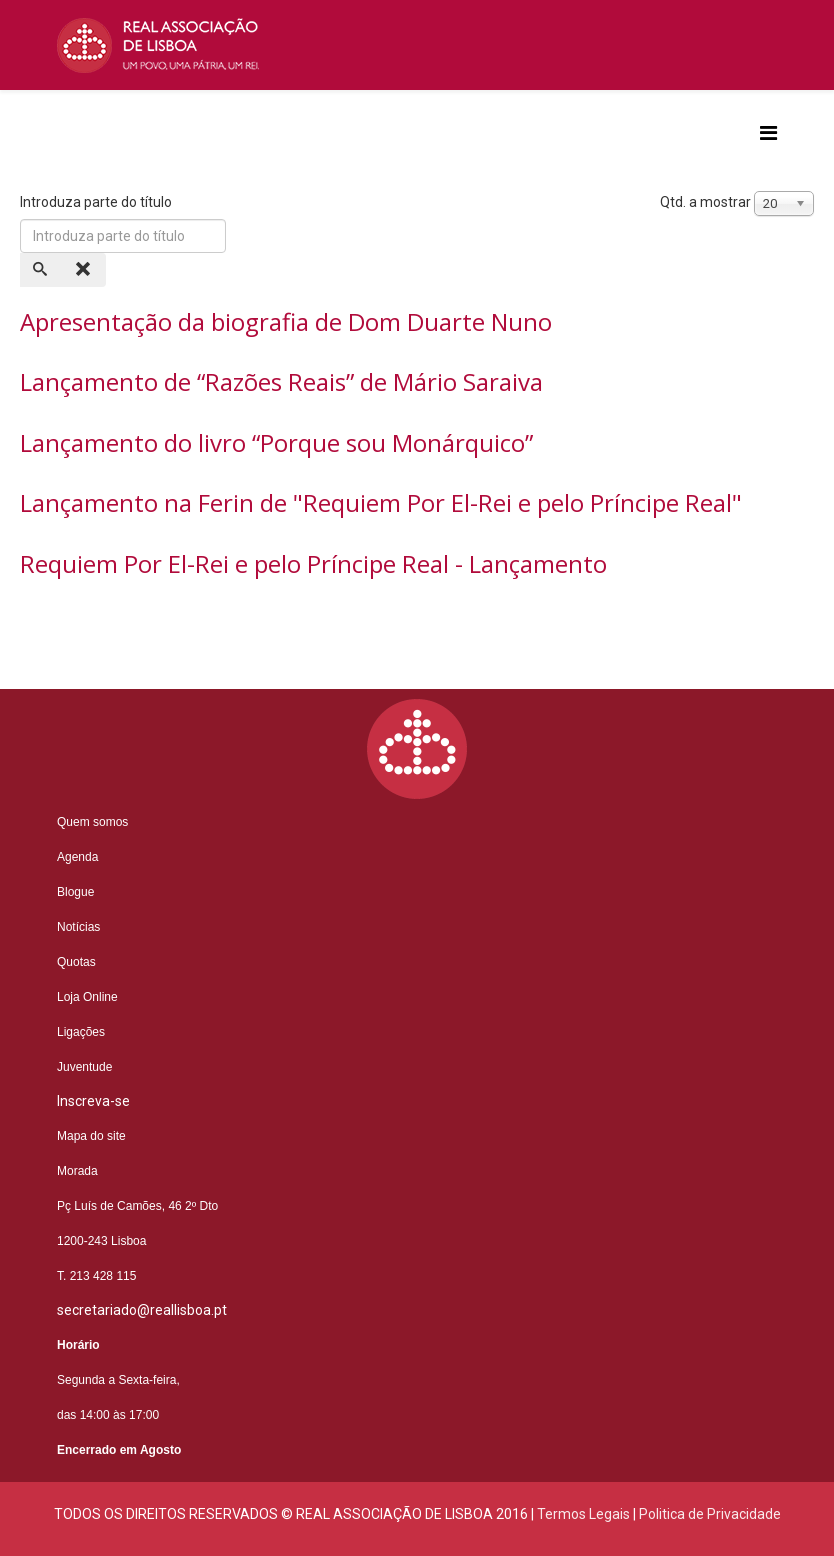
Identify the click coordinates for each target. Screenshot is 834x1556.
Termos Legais (583, 1514)
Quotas (76, 962)
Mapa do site (91, 1136)
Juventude (84, 1067)
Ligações (81, 1032)
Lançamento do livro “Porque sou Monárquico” (276, 442)
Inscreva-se (93, 1101)
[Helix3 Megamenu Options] (768, 133)
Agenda (77, 857)
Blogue (75, 892)
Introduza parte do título (97, 202)
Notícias (78, 927)
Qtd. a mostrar (705, 202)
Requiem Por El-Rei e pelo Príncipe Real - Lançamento (313, 563)
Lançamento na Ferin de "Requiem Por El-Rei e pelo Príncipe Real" (381, 502)
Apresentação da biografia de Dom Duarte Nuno (286, 321)
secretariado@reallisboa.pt (142, 1310)
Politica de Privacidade (710, 1514)
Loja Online (87, 997)
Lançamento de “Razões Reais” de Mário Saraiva (281, 381)
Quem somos (92, 822)
